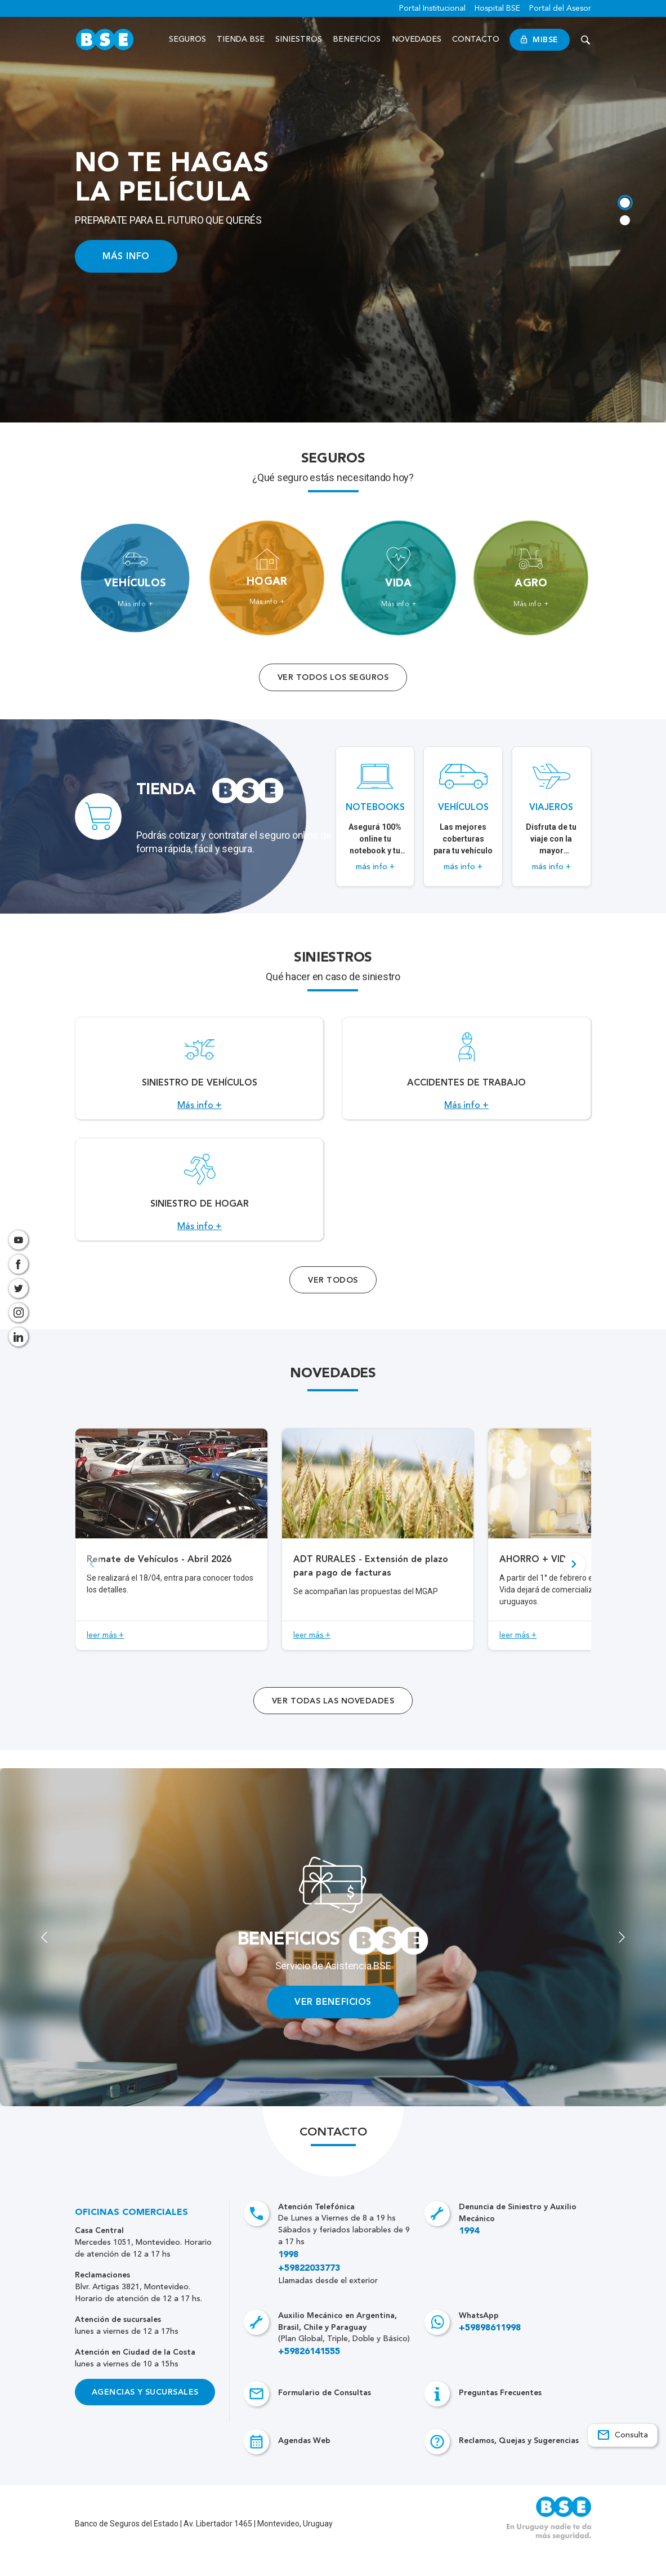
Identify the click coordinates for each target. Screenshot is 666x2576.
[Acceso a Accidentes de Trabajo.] (466, 1074)
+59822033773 (309, 2293)
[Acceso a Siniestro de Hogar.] (199, 1208)
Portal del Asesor (560, 8)
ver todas (333, 1725)
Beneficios (358, 39)
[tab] (624, 201)
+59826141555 (309, 2376)
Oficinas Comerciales (131, 2237)
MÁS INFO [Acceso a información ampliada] (125, 256)
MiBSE (540, 40)
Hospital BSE (497, 8)
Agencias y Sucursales (145, 2417)
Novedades (417, 39)
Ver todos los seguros (333, 677)
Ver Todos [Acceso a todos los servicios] (332, 1305)
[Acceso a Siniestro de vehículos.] (199, 1074)
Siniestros (299, 39)
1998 (288, 2279)
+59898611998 (490, 2352)
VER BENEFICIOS (333, 2026)
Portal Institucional (432, 8)
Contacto (476, 39)
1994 (469, 2256)
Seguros (188, 39)
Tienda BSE (242, 39)
